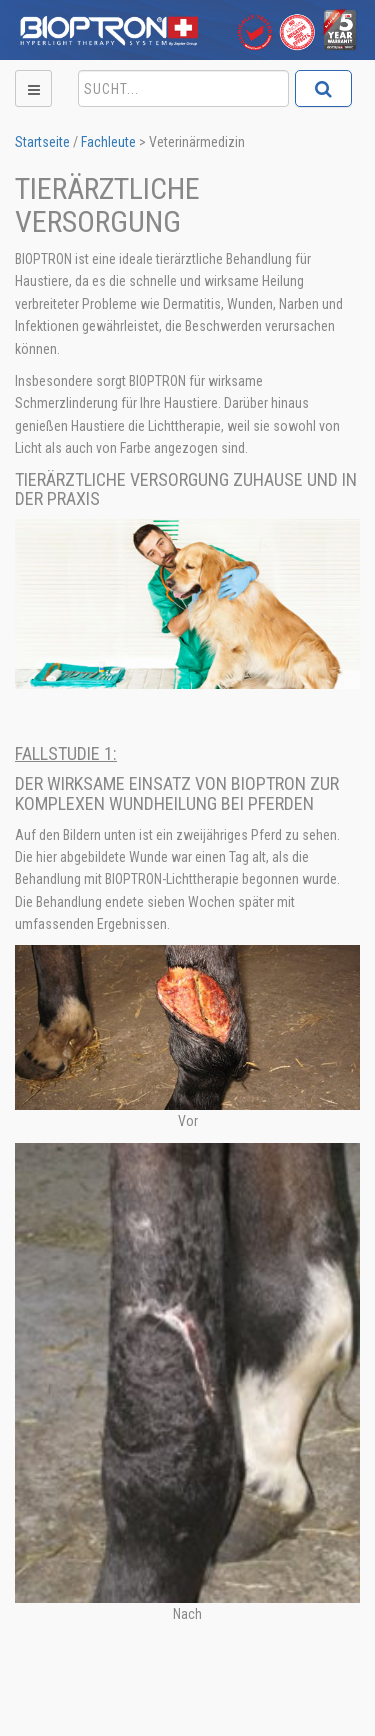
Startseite (42, 142)
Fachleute (108, 142)
